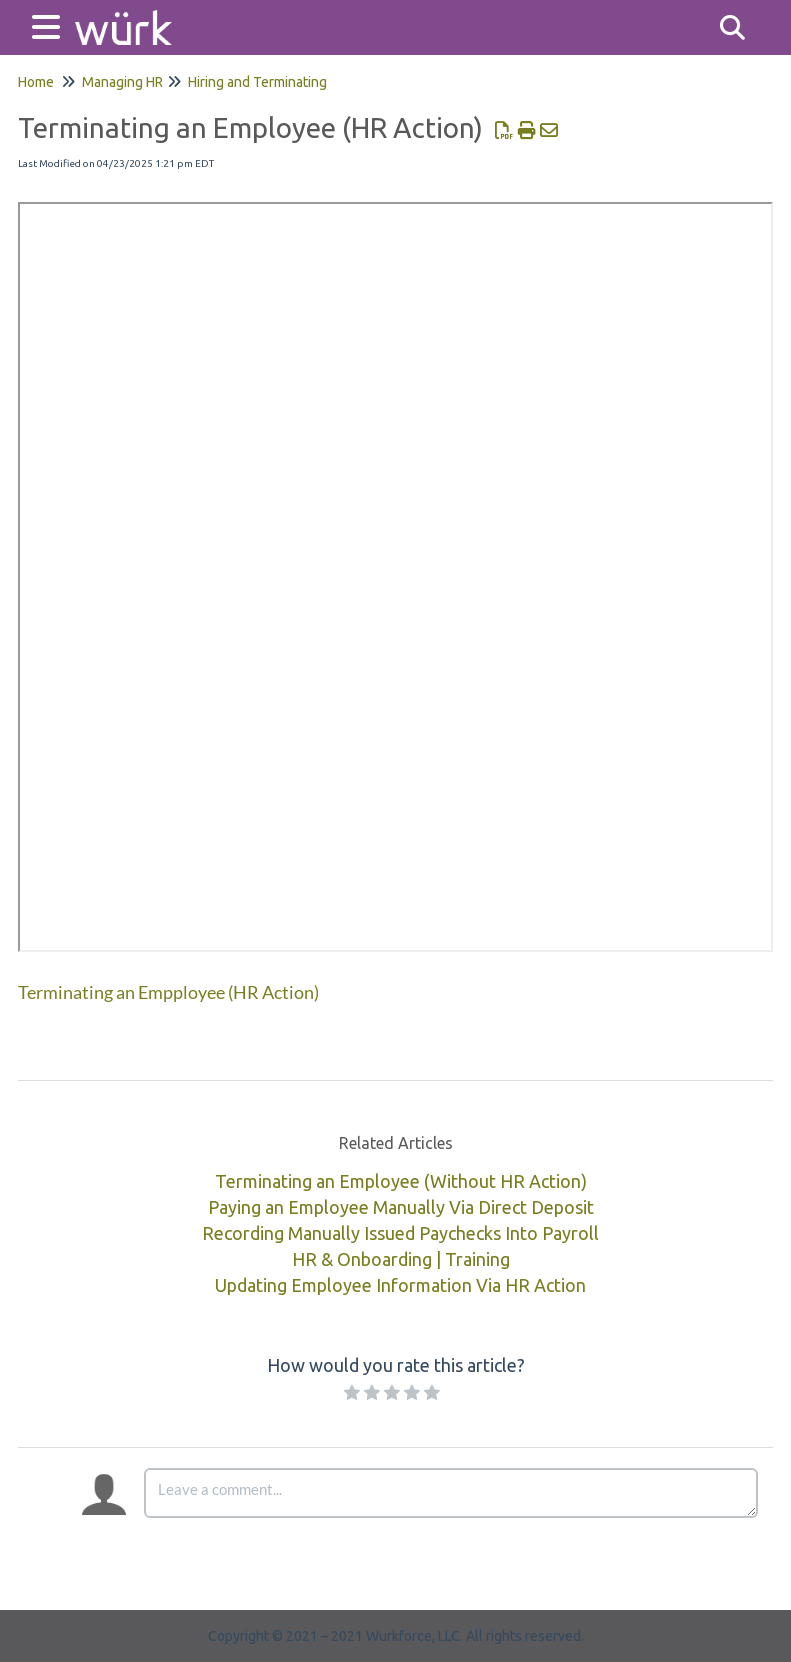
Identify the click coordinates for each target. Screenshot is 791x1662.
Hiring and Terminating (257, 82)
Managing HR (122, 82)
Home (36, 82)
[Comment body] (451, 1493)
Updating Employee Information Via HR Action (400, 1285)
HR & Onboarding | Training (401, 1259)
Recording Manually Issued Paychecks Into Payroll (400, 1233)
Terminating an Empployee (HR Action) (168, 992)
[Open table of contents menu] (50, 24)
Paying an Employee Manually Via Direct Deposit (401, 1207)
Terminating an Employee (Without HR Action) (401, 1181)
